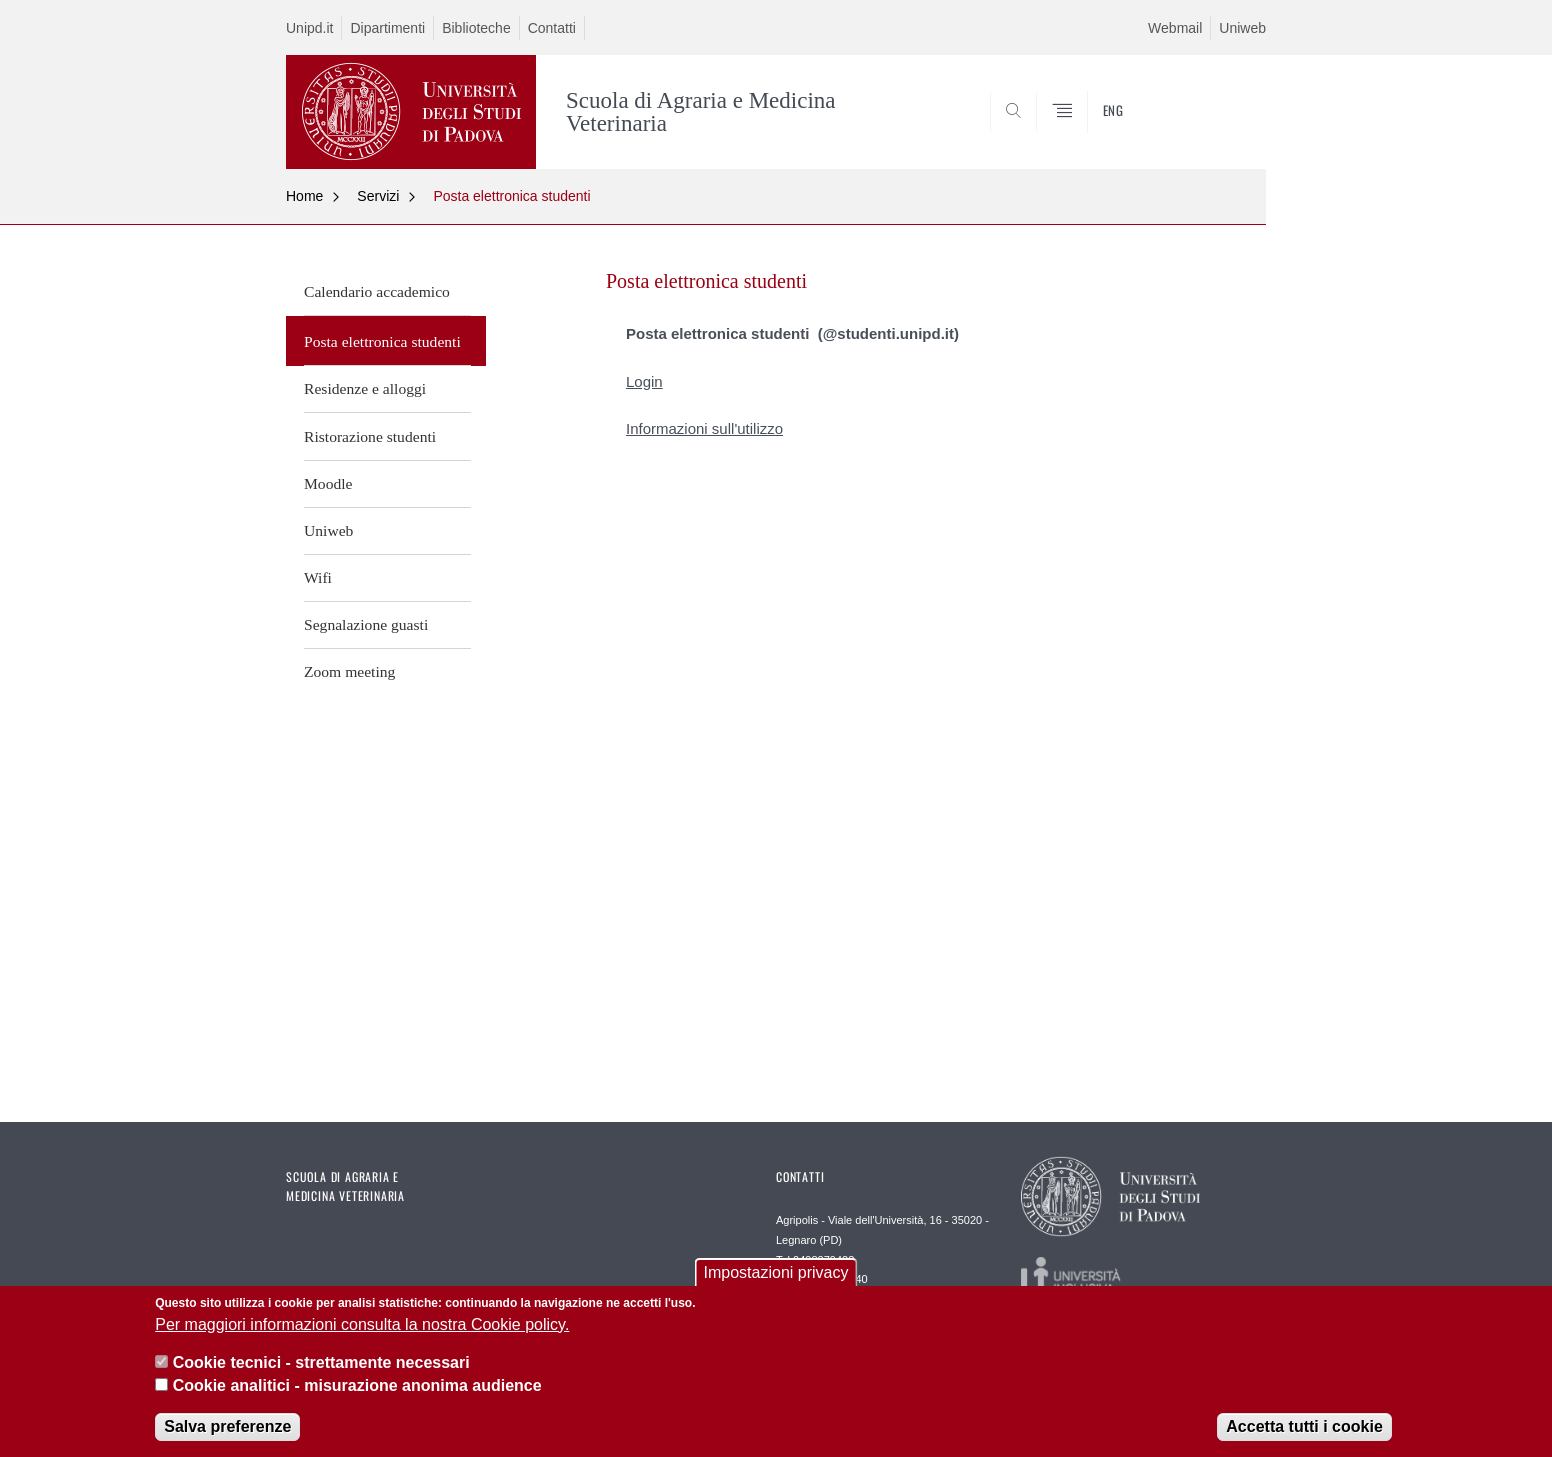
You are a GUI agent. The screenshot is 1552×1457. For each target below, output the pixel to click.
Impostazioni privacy (776, 1274)
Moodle (328, 483)
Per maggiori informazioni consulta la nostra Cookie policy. (362, 1325)
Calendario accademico (377, 291)
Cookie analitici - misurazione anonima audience (357, 1386)
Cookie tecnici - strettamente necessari (321, 1364)
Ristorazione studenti (370, 436)
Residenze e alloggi (365, 388)
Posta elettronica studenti (511, 196)
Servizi (378, 196)
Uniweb (1242, 28)
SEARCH (1231, 121)
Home (304, 196)
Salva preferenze (227, 1427)
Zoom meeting (349, 671)
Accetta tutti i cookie (1304, 1427)
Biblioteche (476, 28)
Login (644, 381)
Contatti (552, 28)
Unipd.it (309, 28)
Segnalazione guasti (366, 624)
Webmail (1175, 28)
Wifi (318, 577)
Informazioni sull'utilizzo (704, 428)
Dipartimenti (387, 28)
